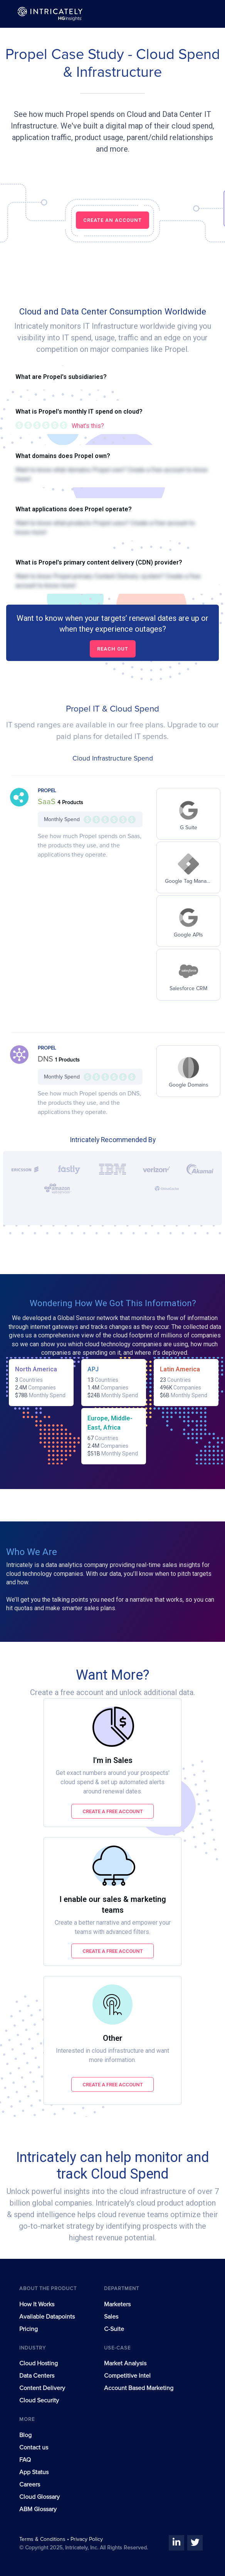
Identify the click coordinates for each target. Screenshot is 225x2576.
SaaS (47, 802)
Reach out (112, 649)
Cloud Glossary (39, 2497)
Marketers (117, 2304)
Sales (111, 2317)
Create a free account (112, 1811)
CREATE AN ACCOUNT (112, 220)
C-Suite (114, 2329)
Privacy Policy (87, 2539)
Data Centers (36, 2376)
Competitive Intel (127, 2376)
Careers (29, 2484)
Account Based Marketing (138, 2388)
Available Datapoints (47, 2317)
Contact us (33, 2447)
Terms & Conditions (43, 2539)
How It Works (36, 2304)
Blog (25, 2435)
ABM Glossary (38, 2509)
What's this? (88, 425)
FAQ (25, 2460)
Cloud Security (39, 2400)
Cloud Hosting (38, 2363)
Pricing (28, 2329)
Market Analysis (125, 2363)
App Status (34, 2472)
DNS (46, 1059)
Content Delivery (42, 2388)
